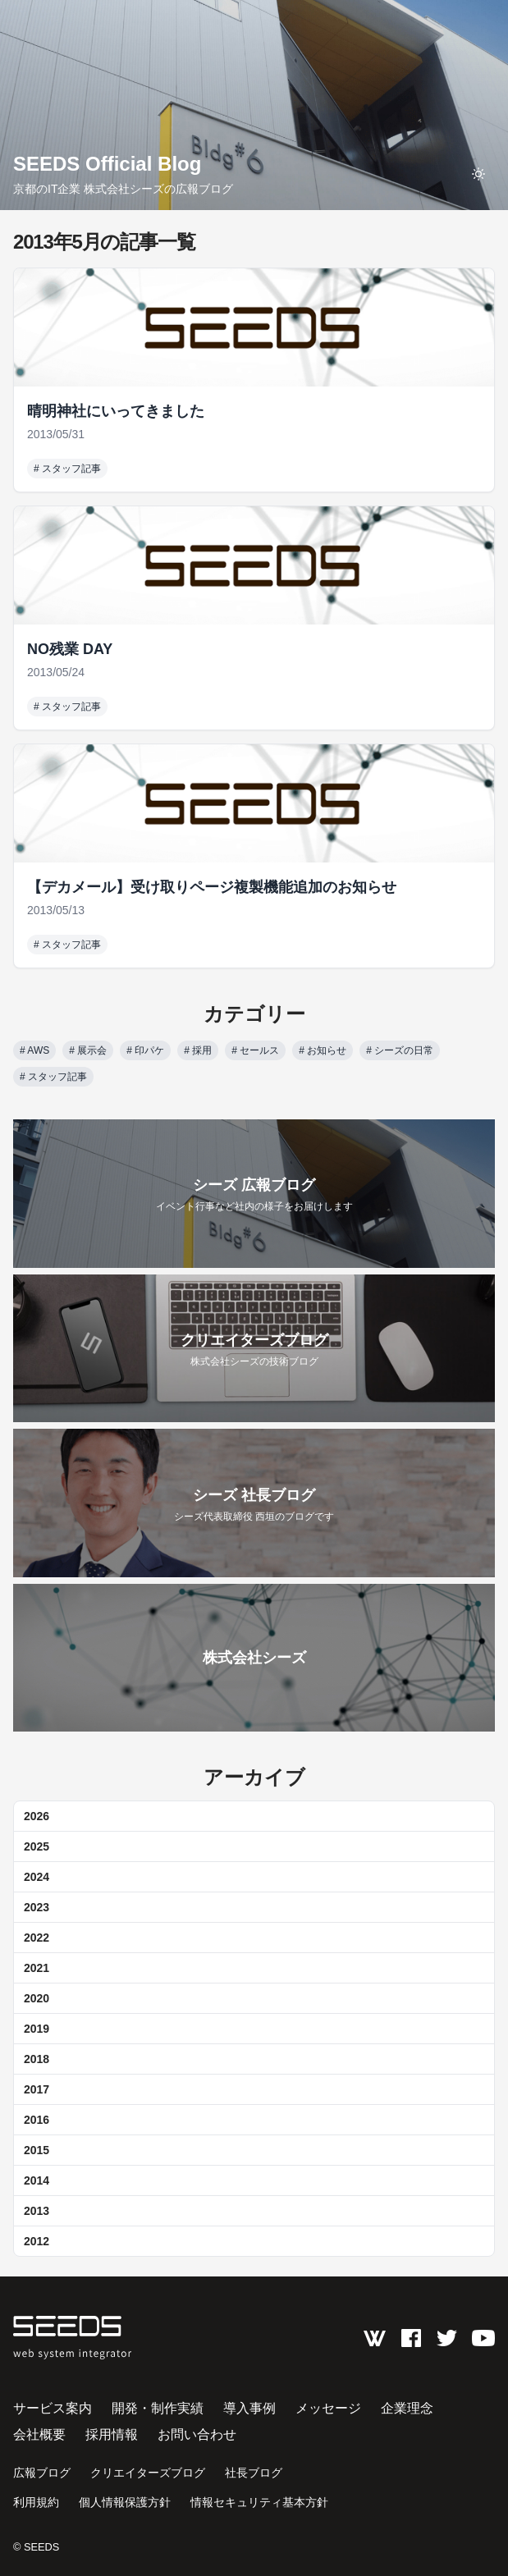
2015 (36, 2150)
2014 (36, 2180)
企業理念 (407, 2408)
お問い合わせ (197, 2434)
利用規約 (36, 2502)
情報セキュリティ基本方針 (259, 2502)
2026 (36, 1816)
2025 (36, 1846)
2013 (36, 2210)
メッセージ (328, 2408)
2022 (36, 1937)
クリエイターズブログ (147, 2472)
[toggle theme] (478, 174)
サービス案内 (52, 2408)
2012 (36, 2241)
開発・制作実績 (158, 2408)
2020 (36, 1998)
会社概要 (39, 2434)
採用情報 (111, 2434)
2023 (36, 1907)
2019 (36, 2028)
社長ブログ (253, 2472)
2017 (36, 2089)
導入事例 (249, 2408)
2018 (36, 2059)
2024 (36, 1876)
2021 (36, 1967)
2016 (36, 2119)
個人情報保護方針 (125, 2502)
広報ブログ (42, 2472)
